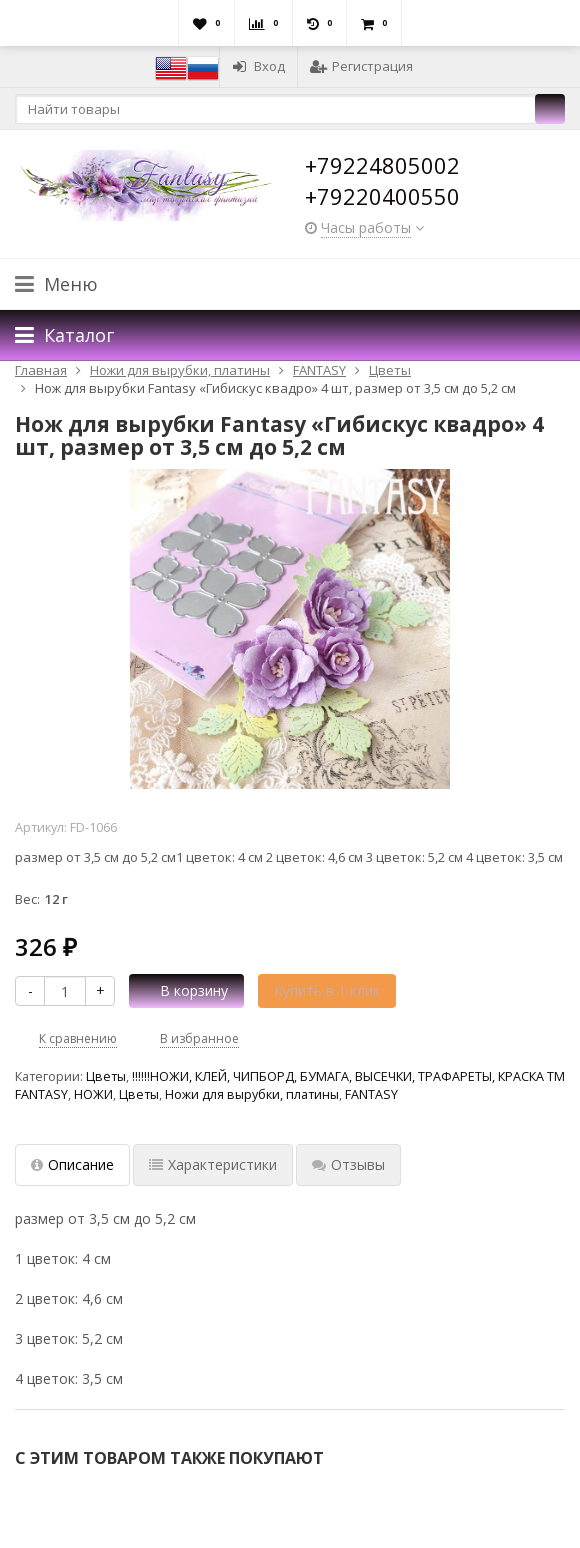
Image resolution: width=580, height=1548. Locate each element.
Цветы (106, 1076)
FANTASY (371, 1094)
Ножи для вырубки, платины (252, 1094)
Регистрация (361, 66)
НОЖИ (93, 1094)
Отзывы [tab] (348, 1164)
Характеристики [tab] (213, 1164)
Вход (258, 66)
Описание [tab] (72, 1164)
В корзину (183, 990)
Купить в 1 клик (327, 990)
